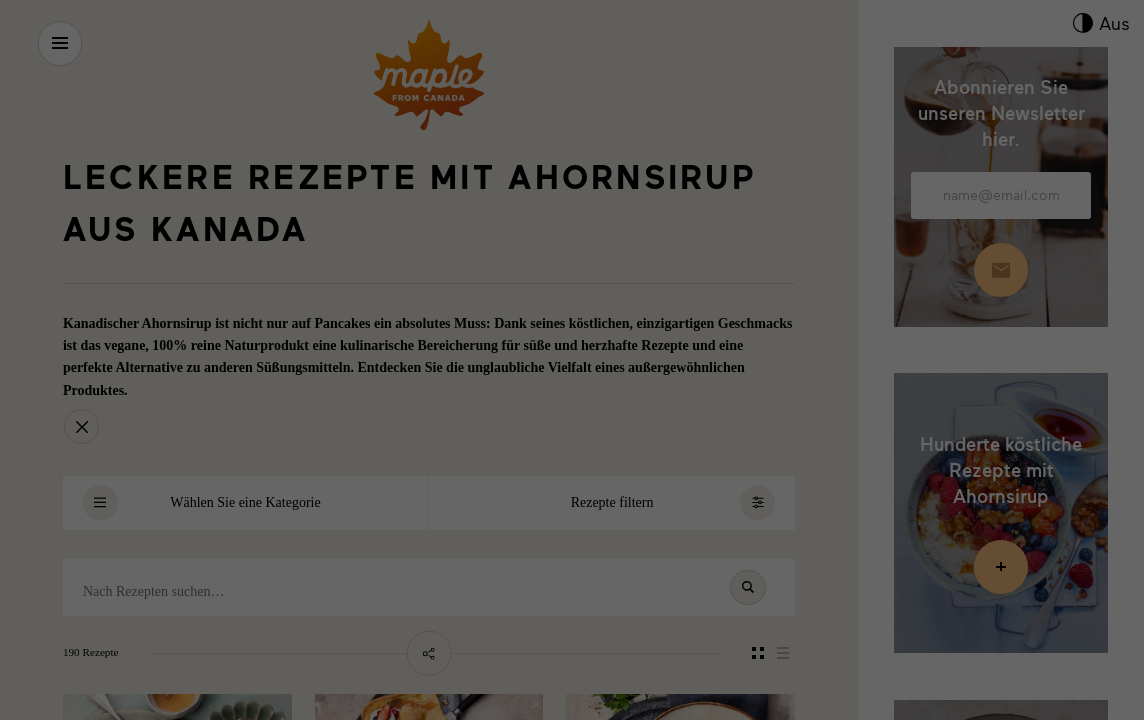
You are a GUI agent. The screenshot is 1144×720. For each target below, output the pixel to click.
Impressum (1090, 585)
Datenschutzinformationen (651, 571)
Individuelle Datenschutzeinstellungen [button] (1001, 533)
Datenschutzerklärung (1010, 585)
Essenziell (57, 645)
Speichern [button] (1001, 464)
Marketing (522, 645)
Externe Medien (771, 645)
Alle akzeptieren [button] (1000, 405)
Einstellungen (282, 619)
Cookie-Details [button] (921, 585)
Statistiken (289, 645)
